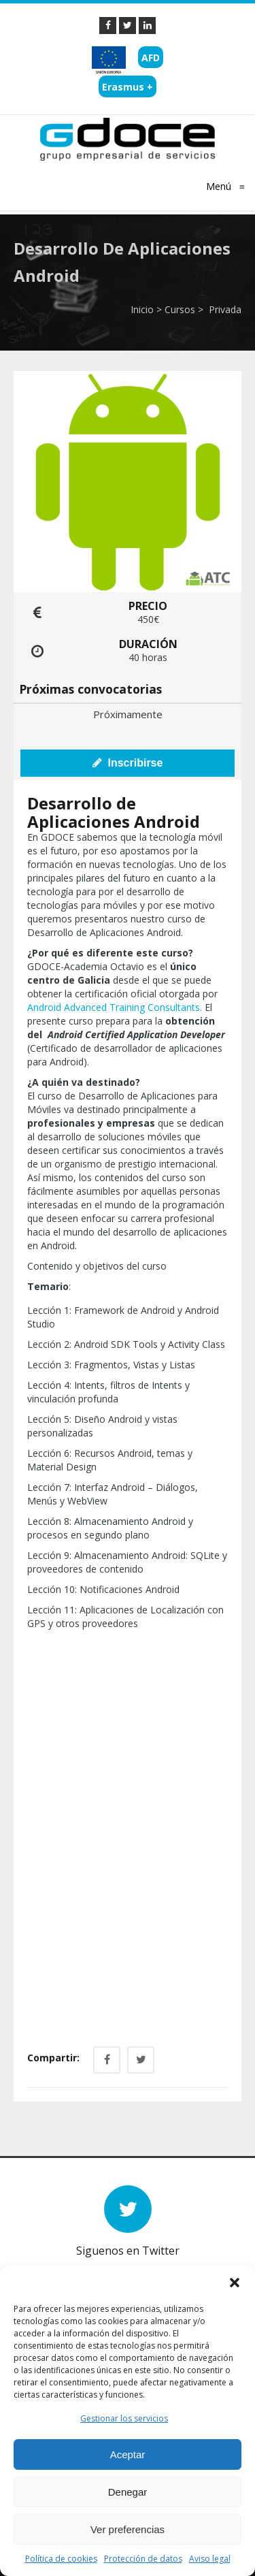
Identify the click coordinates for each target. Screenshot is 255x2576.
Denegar (128, 2492)
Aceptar (128, 2454)
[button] (234, 2282)
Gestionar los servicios (124, 2418)
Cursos (180, 309)
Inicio (142, 309)
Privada (223, 309)
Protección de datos (143, 2558)
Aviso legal (210, 2558)
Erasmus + (127, 86)
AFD (150, 57)
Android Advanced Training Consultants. (114, 1007)
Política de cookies (61, 2558)
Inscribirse (127, 763)
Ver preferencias (127, 2529)
